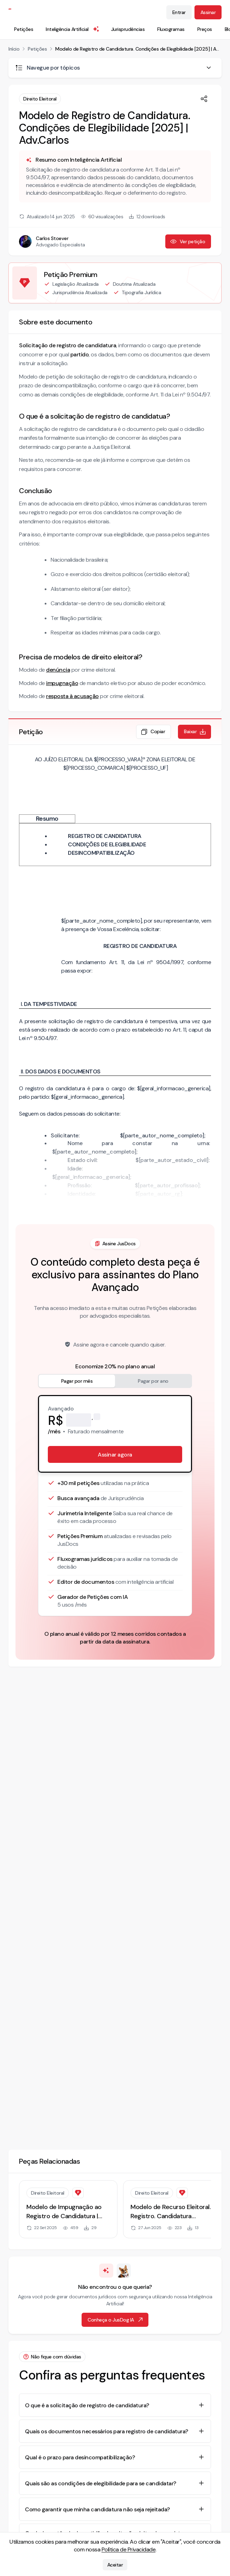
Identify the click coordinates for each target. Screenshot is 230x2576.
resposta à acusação (72, 696)
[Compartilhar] (204, 99)
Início (13, 49)
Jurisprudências (128, 29)
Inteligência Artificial (73, 29)
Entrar (179, 12)
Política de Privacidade (129, 2549)
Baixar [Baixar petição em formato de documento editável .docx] (195, 731)
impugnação (62, 683)
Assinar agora (115, 1454)
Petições (23, 29)
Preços (204, 29)
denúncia (58, 669)
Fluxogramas (171, 29)
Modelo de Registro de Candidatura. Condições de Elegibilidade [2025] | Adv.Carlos (138, 49)
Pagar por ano (153, 1381)
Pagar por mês (77, 1381)
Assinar (208, 12)
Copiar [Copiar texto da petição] (153, 731)
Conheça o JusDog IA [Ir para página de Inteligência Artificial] (116, 2319)
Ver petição (187, 241)
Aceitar (115, 2565)
